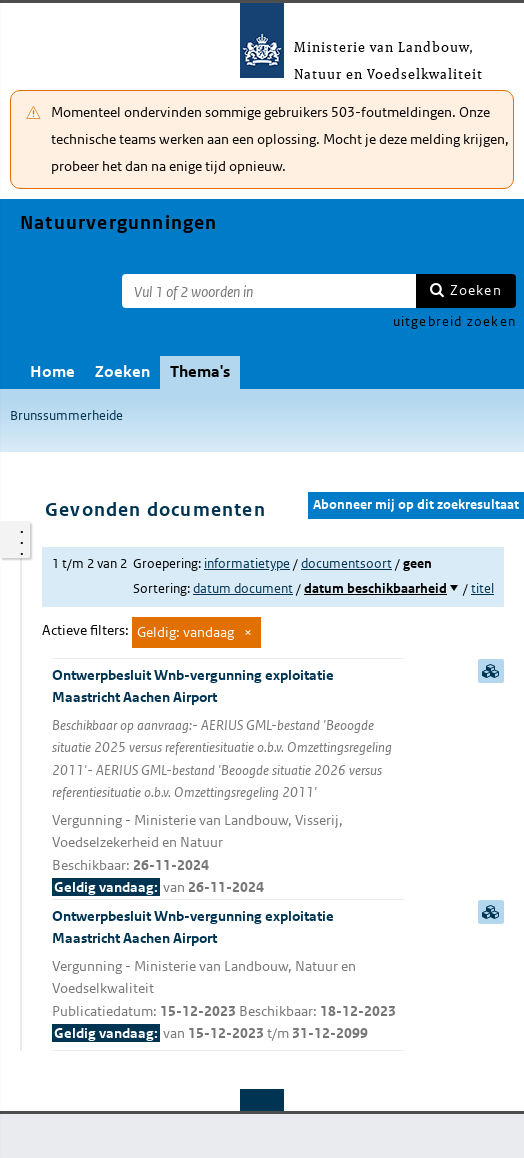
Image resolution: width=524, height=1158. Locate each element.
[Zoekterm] (269, 291)
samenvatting (491, 671)
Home (52, 371)
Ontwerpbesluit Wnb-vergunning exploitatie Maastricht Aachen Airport (228, 782)
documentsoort (346, 563)
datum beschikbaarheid (375, 588)
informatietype (247, 563)
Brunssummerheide (66, 415)
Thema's (200, 371)
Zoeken (476, 290)
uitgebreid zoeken (454, 321)
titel (482, 588)
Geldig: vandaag (185, 632)
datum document (243, 588)
